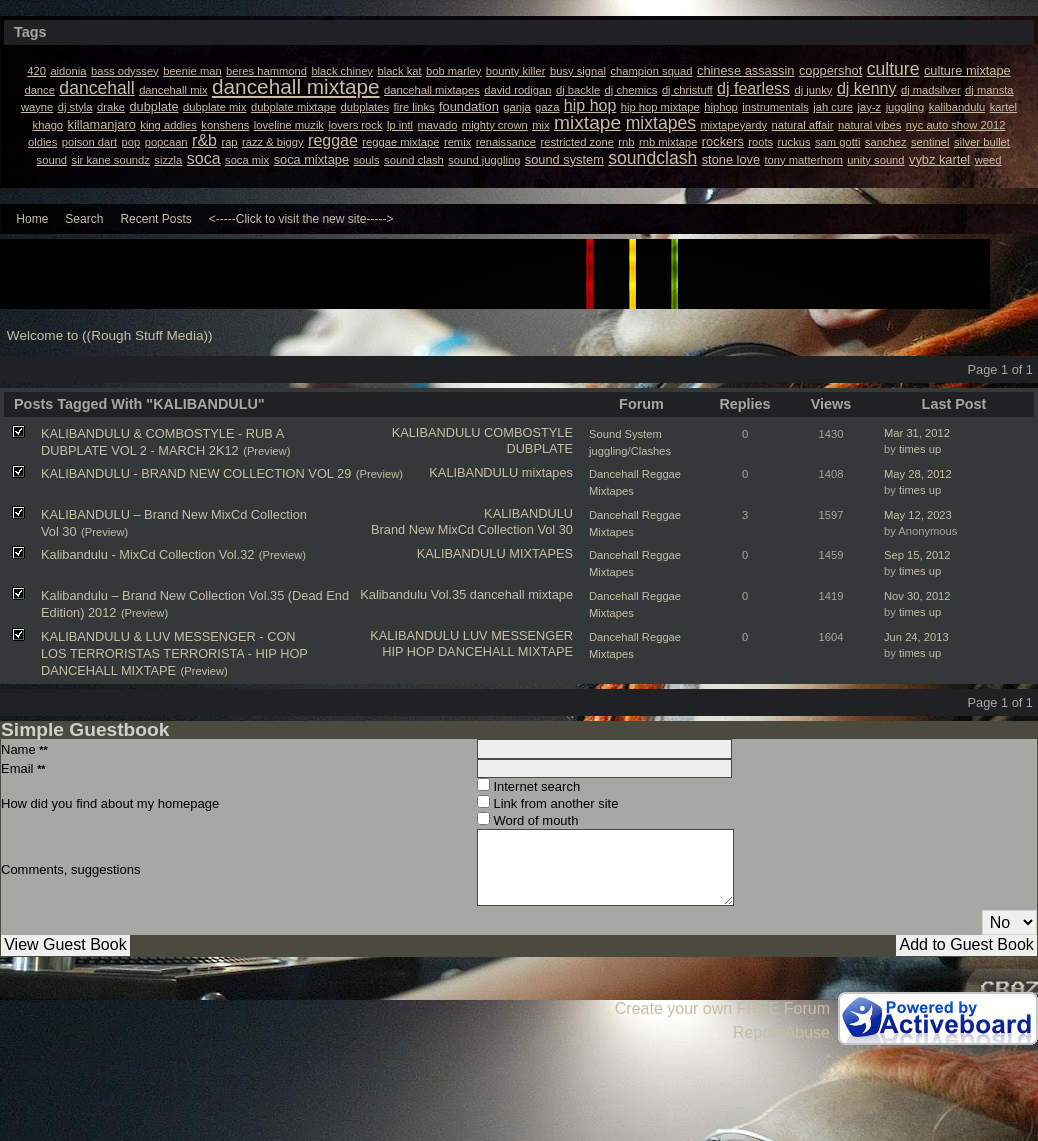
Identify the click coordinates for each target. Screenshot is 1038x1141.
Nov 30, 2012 (917, 596)
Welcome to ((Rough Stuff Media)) (110, 335)
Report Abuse (781, 1032)
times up (920, 449)
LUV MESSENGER (518, 635)
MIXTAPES (541, 553)
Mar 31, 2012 (917, 433)
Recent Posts (155, 219)
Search (84, 219)
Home (32, 219)
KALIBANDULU (436, 432)
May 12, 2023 (918, 515)
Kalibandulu (393, 594)
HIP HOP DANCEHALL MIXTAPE (477, 651)
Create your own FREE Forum (722, 1008)
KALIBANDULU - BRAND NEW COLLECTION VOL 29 (196, 473)
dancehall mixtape (521, 594)
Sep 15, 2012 (917, 555)
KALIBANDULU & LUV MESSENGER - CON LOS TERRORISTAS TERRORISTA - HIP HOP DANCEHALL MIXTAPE (174, 653)
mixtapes (547, 472)
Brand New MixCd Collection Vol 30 (472, 529)
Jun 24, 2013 (916, 637)
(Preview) (266, 451)
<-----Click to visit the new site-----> (301, 219)
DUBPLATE (539, 448)
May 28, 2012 (918, 474)
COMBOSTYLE (528, 432)
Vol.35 (449, 594)
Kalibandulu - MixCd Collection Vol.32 (147, 554)
